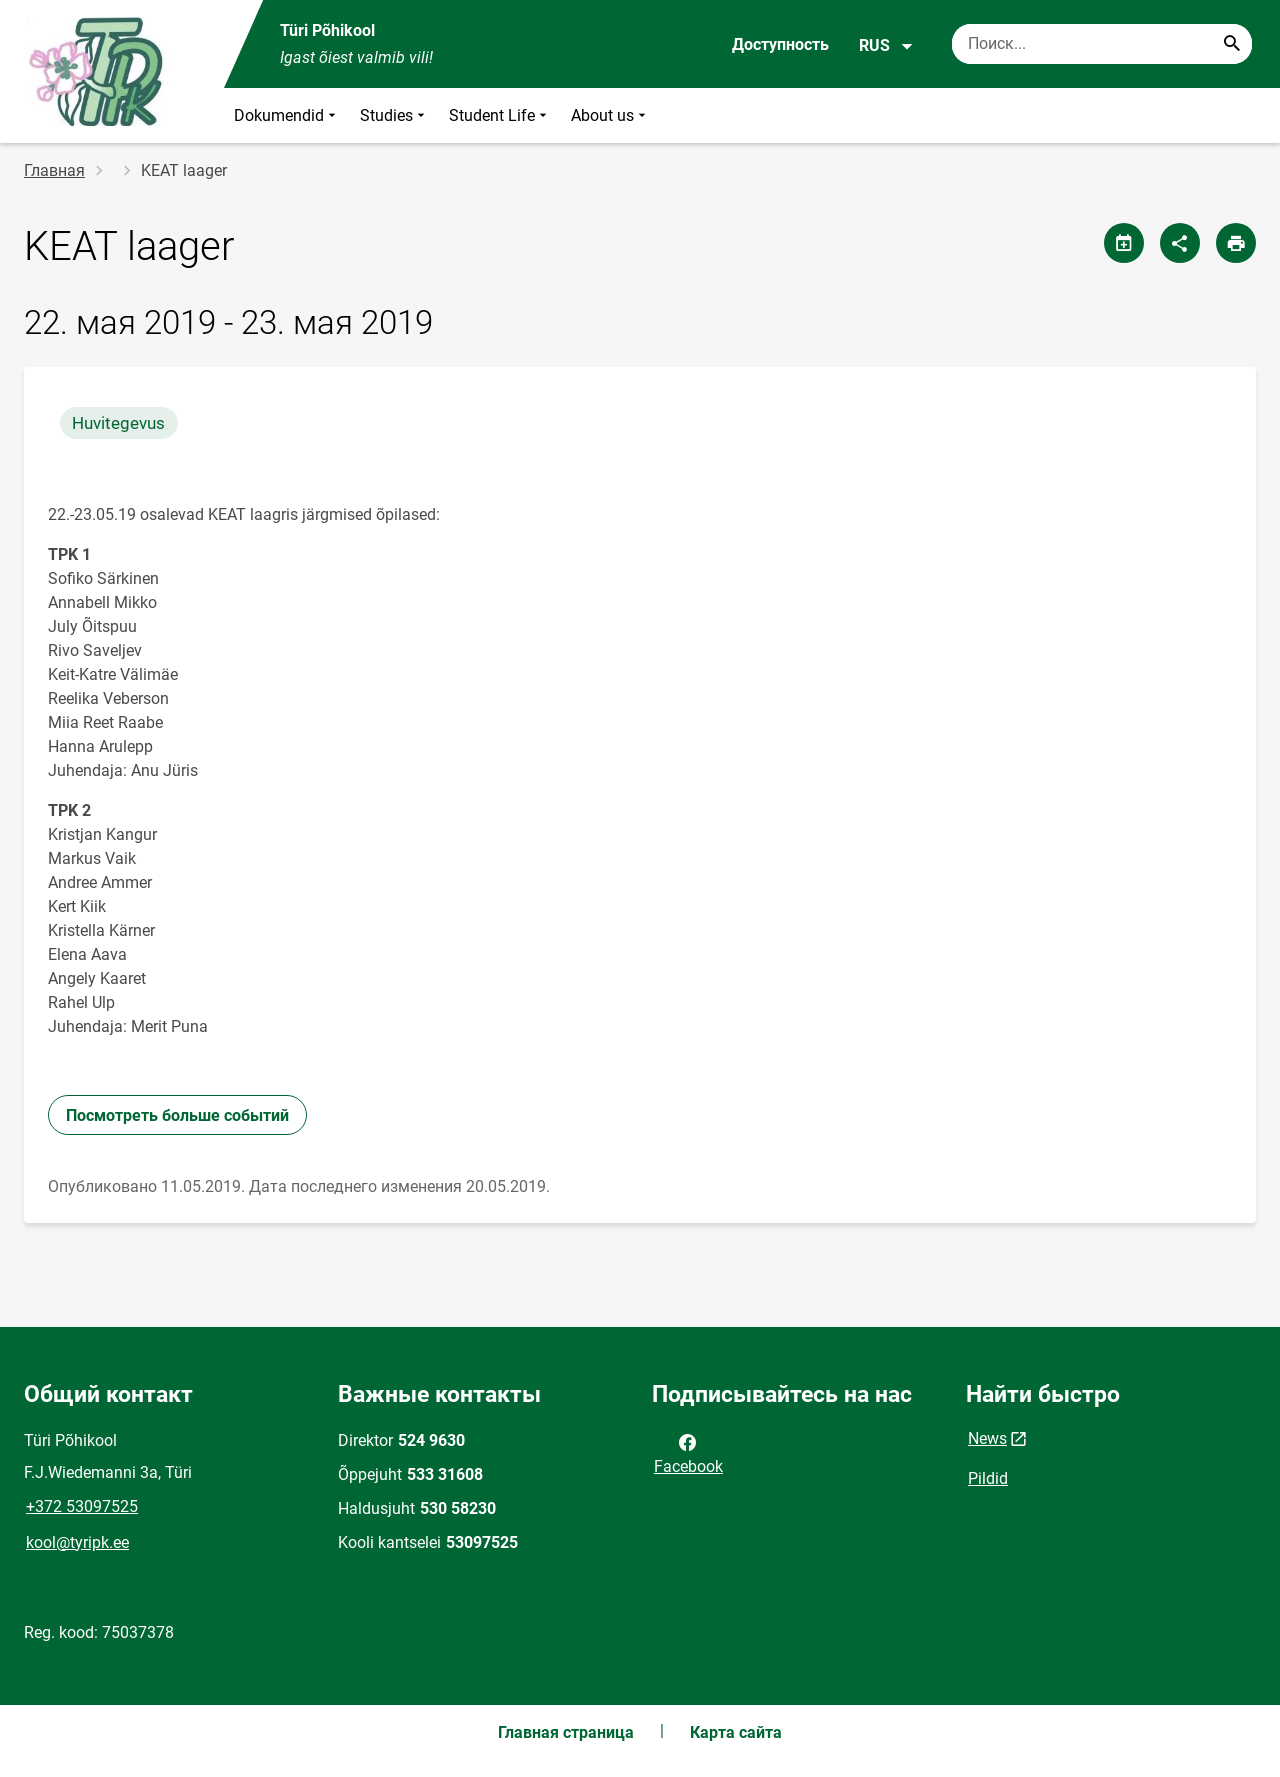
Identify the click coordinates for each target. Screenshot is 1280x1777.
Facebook (688, 1453)
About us (610, 115)
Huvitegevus (118, 423)
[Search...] (1232, 44)
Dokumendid (287, 115)
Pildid (988, 1478)
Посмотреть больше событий (177, 1115)
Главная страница (566, 1732)
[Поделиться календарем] (1124, 243)
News (987, 1438)
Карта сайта (736, 1732)
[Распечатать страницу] (1236, 243)
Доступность (780, 44)
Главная (54, 170)
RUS (886, 46)
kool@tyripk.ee (77, 1542)
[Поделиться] (1180, 243)
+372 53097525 (82, 1506)
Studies (394, 115)
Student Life (500, 115)
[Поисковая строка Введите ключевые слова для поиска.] (1102, 44)
